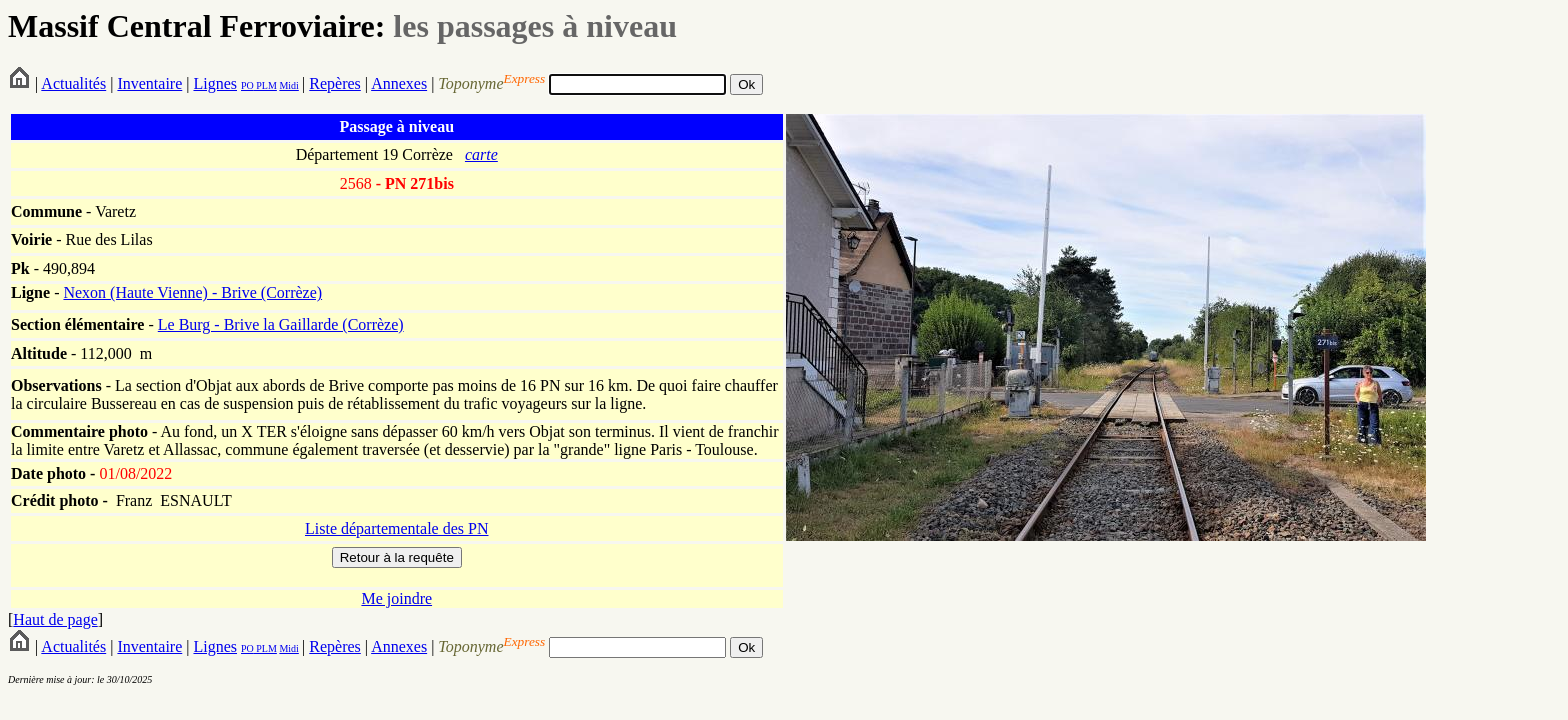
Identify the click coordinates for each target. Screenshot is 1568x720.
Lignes (215, 83)
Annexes (399, 83)
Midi (288, 85)
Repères (335, 83)
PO (247, 85)
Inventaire (149, 83)
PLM (265, 85)
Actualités (73, 83)
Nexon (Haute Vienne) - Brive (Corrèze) (192, 292)
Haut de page (55, 619)
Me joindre (396, 598)
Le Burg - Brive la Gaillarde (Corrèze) (281, 324)
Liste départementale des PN (397, 528)
